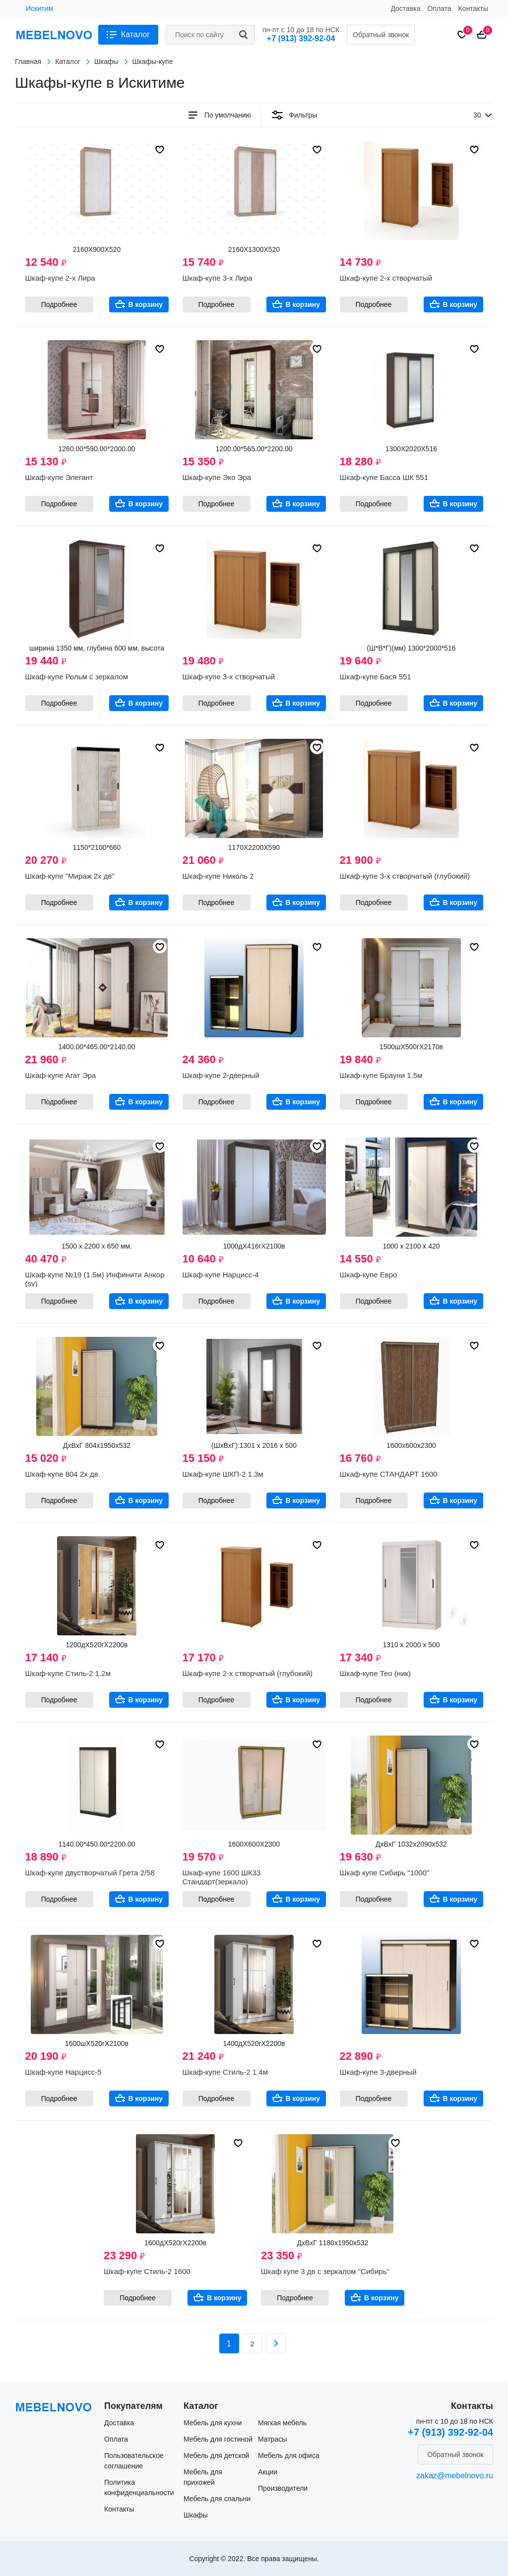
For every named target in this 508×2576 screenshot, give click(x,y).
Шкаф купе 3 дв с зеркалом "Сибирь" (325, 2271)
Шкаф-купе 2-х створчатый (386, 278)
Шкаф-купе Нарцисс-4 (221, 1274)
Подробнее (59, 304)
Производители (283, 2488)
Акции (267, 2472)
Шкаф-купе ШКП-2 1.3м (223, 1474)
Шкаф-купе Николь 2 (218, 876)
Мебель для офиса (288, 2455)
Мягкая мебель (282, 2423)
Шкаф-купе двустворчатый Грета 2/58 (90, 1872)
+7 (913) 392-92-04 (301, 38)
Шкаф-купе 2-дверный (221, 1075)
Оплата (439, 8)
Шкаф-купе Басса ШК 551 (384, 477)
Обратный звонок (381, 35)
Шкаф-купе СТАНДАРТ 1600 (389, 1474)
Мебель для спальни (217, 2499)
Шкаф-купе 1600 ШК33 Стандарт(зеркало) (222, 1877)
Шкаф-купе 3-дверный (378, 2072)
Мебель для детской (216, 2455)
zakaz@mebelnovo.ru (454, 2475)
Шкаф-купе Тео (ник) (375, 1673)
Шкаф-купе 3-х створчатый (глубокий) (405, 876)
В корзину (145, 304)
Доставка (405, 8)
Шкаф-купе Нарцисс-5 (63, 2072)
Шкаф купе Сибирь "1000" (385, 1872)
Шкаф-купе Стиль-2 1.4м (225, 2072)
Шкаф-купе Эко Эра (217, 477)
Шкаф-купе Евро (368, 1274)
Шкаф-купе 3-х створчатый (229, 676)
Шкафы (196, 2515)
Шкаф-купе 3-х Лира (218, 278)
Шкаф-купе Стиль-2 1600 (147, 2271)
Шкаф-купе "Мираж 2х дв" (70, 876)
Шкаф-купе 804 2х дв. (62, 1474)
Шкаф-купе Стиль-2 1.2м (68, 1673)
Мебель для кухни (213, 2423)
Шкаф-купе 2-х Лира (60, 278)
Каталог (135, 34)
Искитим (39, 8)
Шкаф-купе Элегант (59, 477)
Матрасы (272, 2439)
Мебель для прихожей (203, 2477)
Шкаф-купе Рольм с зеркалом (76, 676)
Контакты (473, 8)
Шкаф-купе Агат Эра (60, 1075)
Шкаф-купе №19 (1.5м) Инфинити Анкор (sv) (95, 1279)
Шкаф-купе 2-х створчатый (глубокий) (248, 1673)
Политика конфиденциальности (139, 2487)
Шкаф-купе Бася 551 (375, 676)
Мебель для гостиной (218, 2439)
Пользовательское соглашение (134, 2461)
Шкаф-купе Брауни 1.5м (381, 1075)
